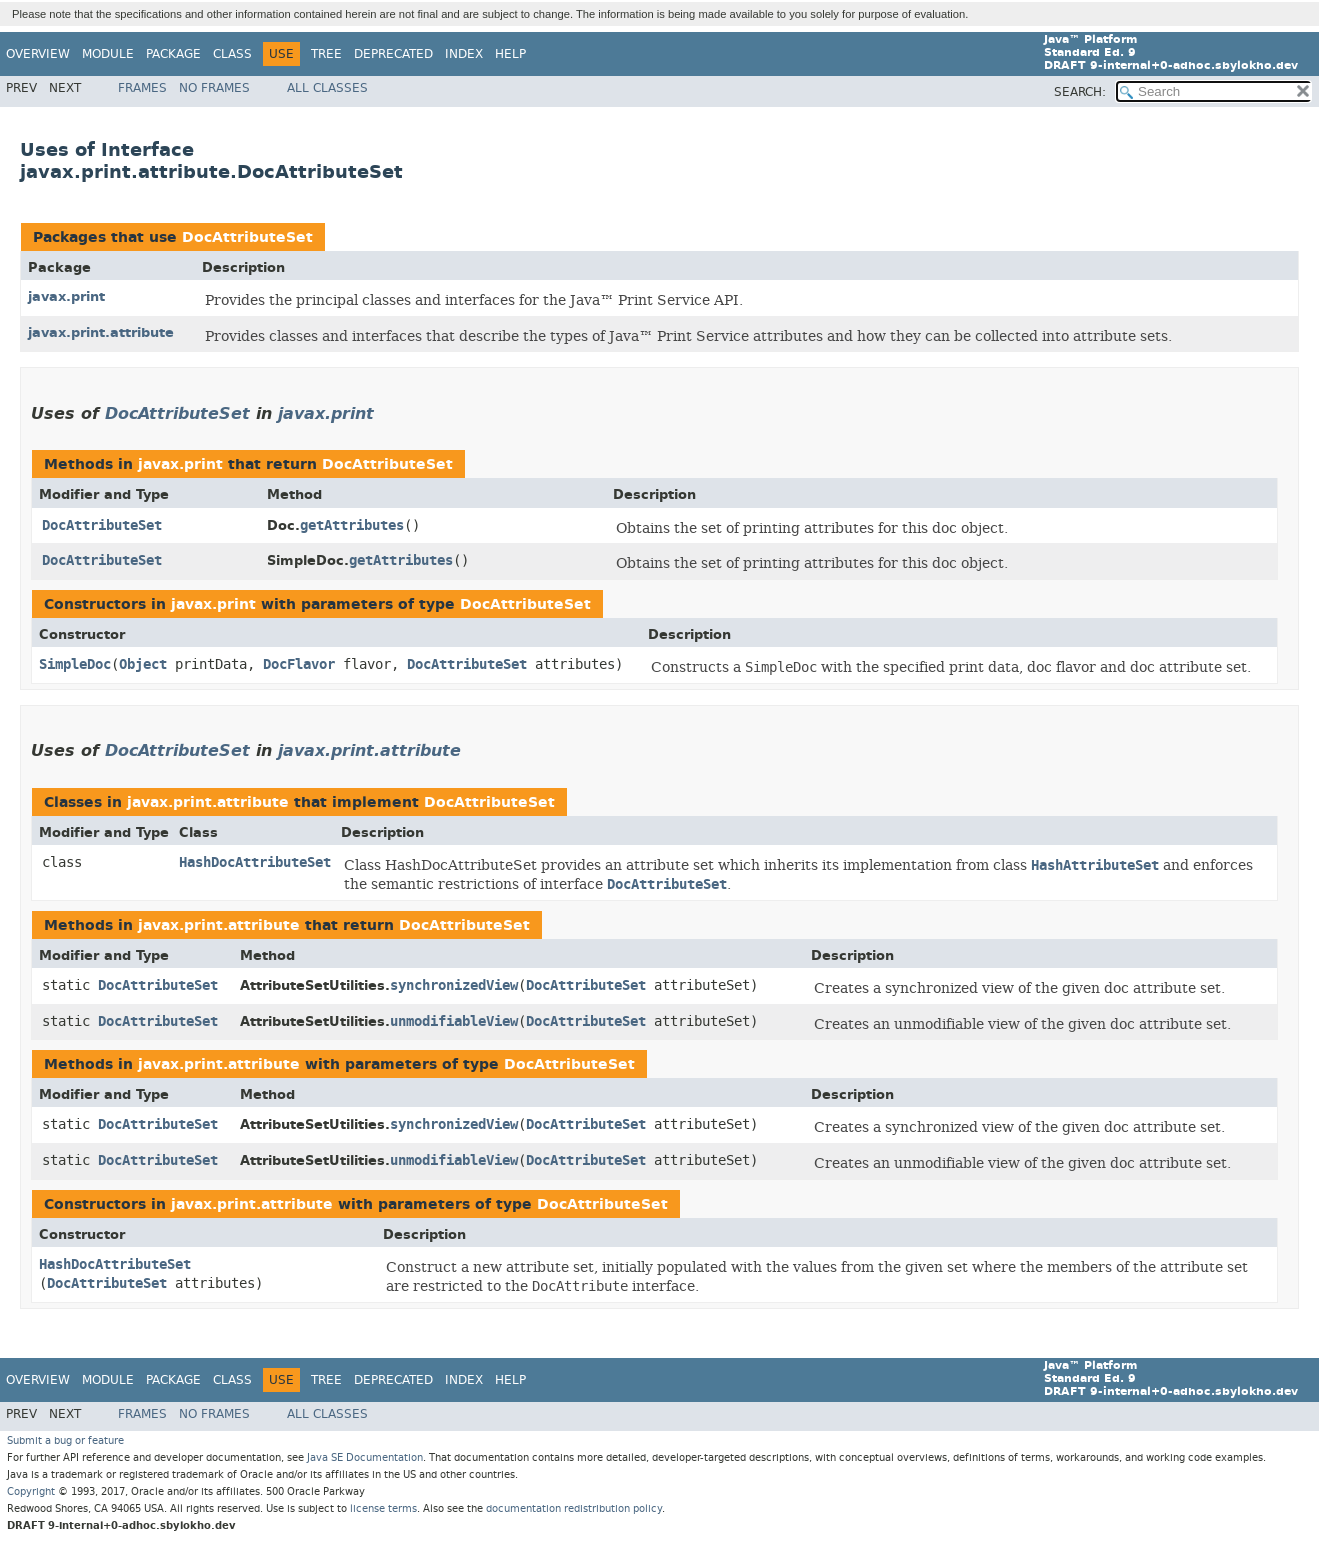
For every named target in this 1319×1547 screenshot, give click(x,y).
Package (173, 54)
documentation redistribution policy (574, 1508)
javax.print (66, 296)
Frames (142, 88)
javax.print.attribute (101, 332)
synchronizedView (454, 985)
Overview (38, 54)
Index (464, 54)
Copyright (31, 1491)
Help (510, 54)
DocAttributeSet (247, 237)
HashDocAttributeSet (255, 862)
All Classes (327, 88)
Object (143, 664)
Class (232, 54)
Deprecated (393, 54)
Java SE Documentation (365, 1457)
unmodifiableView (454, 1021)
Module (108, 54)
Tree (326, 54)
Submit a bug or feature (65, 1440)
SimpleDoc (75, 664)
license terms (383, 1508)
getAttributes (352, 525)
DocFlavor (299, 664)
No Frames (214, 88)
